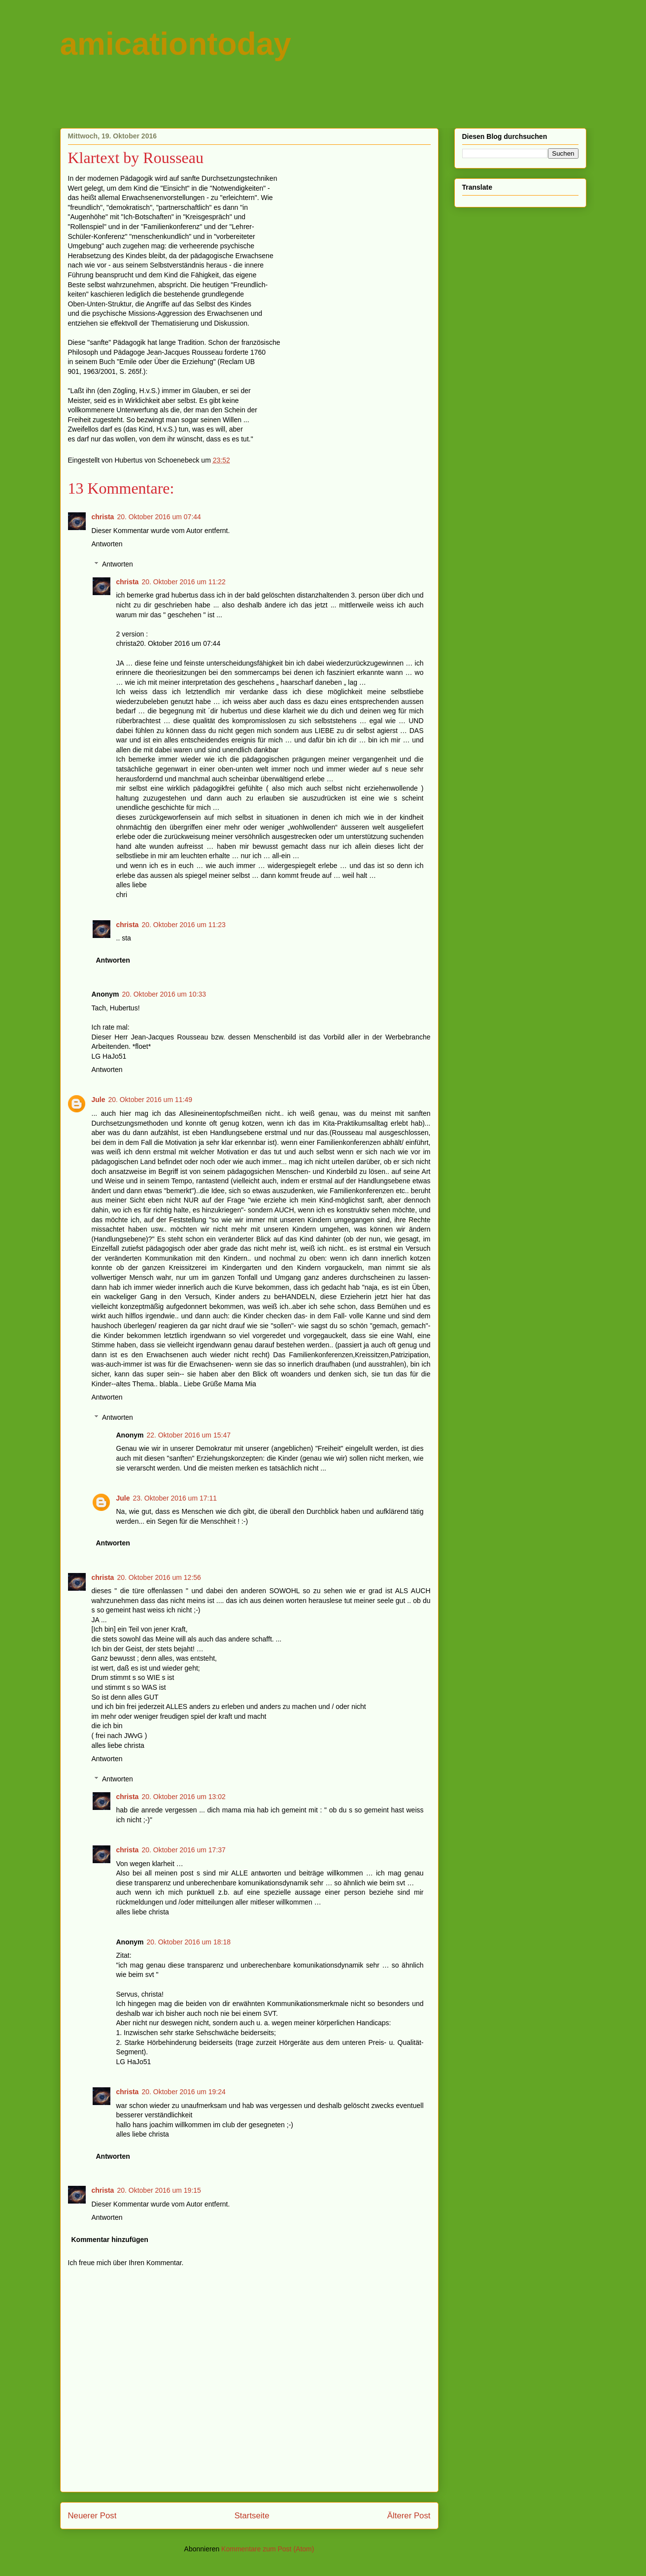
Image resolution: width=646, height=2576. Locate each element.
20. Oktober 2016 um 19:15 (159, 2190)
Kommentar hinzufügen (109, 2239)
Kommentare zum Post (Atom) (267, 2549)
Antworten (107, 544)
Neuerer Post (92, 2515)
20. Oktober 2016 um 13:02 (183, 1797)
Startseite (252, 2515)
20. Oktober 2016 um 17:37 (183, 1850)
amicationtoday (175, 44)
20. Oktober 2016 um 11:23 (183, 925)
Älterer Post (409, 2515)
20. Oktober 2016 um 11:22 (183, 582)
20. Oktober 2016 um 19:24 (183, 2092)
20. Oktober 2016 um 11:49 (150, 1100)
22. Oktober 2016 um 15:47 (189, 1435)
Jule (98, 1100)
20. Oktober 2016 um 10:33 (164, 994)
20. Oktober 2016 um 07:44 (159, 517)
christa (103, 517)
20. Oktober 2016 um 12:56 (159, 1577)
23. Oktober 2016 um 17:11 (175, 1498)
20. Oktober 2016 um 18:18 (189, 1942)
